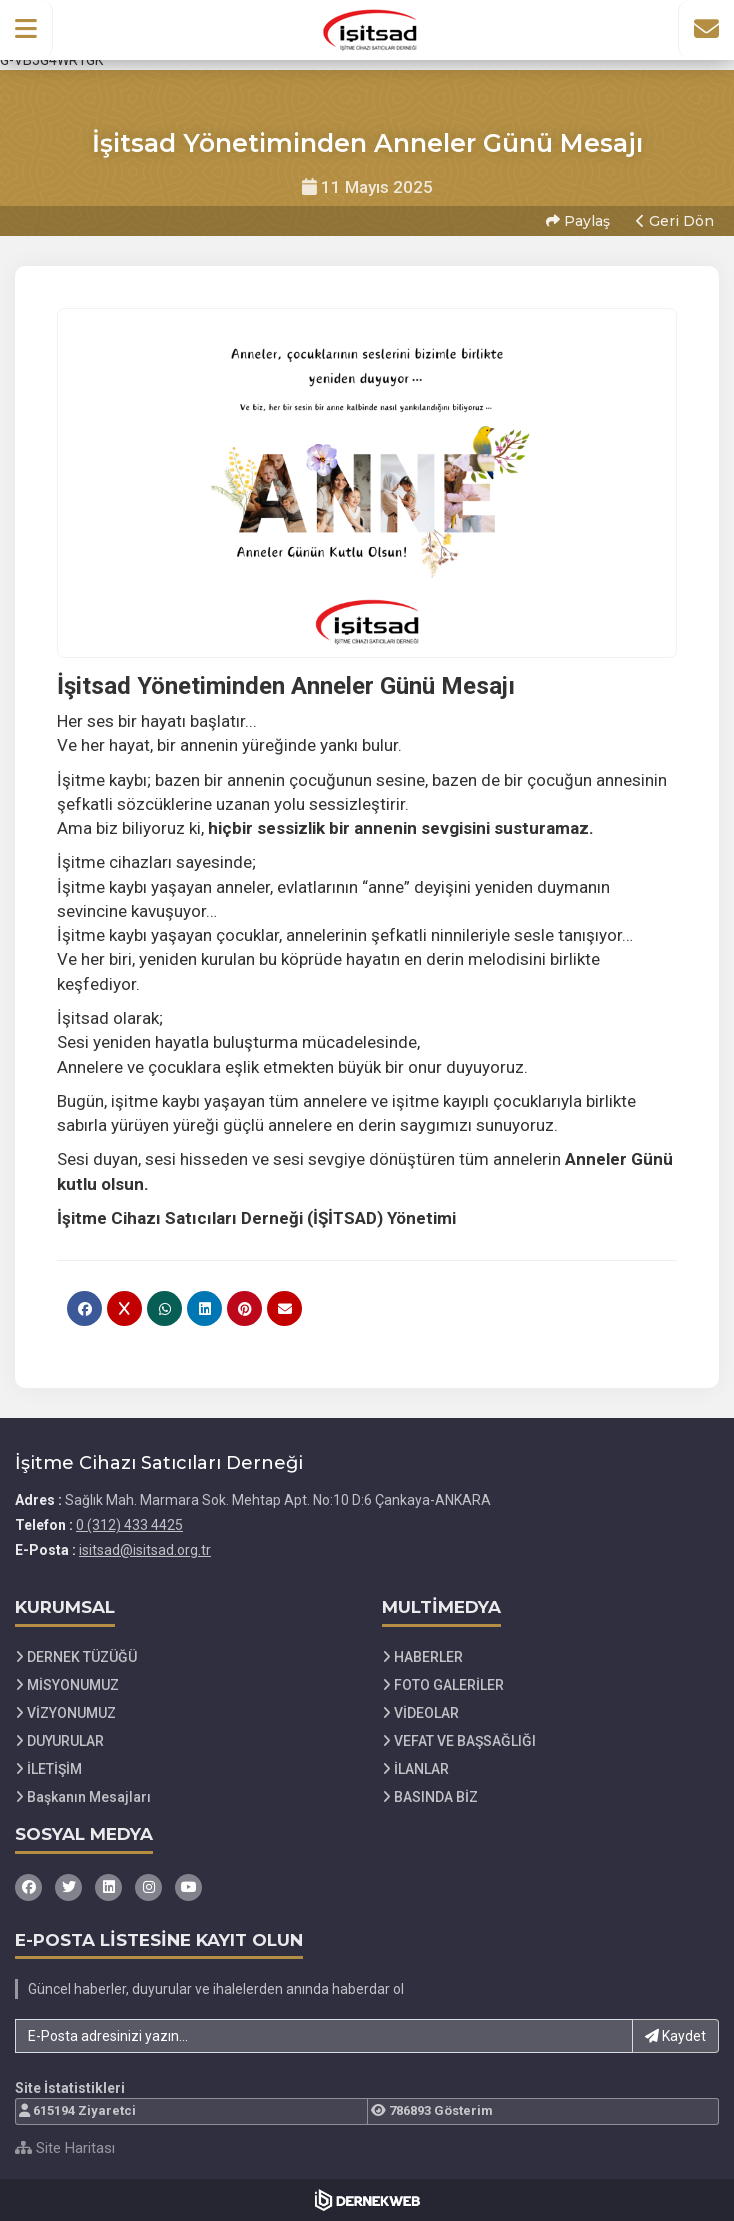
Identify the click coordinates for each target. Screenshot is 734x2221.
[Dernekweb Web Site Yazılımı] (367, 2200)
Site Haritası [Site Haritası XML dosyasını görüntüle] (65, 2148)
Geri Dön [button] (675, 221)
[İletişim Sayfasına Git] (706, 29)
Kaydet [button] (675, 2036)
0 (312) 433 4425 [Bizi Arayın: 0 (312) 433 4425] (129, 1525)
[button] (26, 29)
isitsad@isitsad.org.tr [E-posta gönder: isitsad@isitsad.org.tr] (145, 1550)
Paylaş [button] (578, 221)
